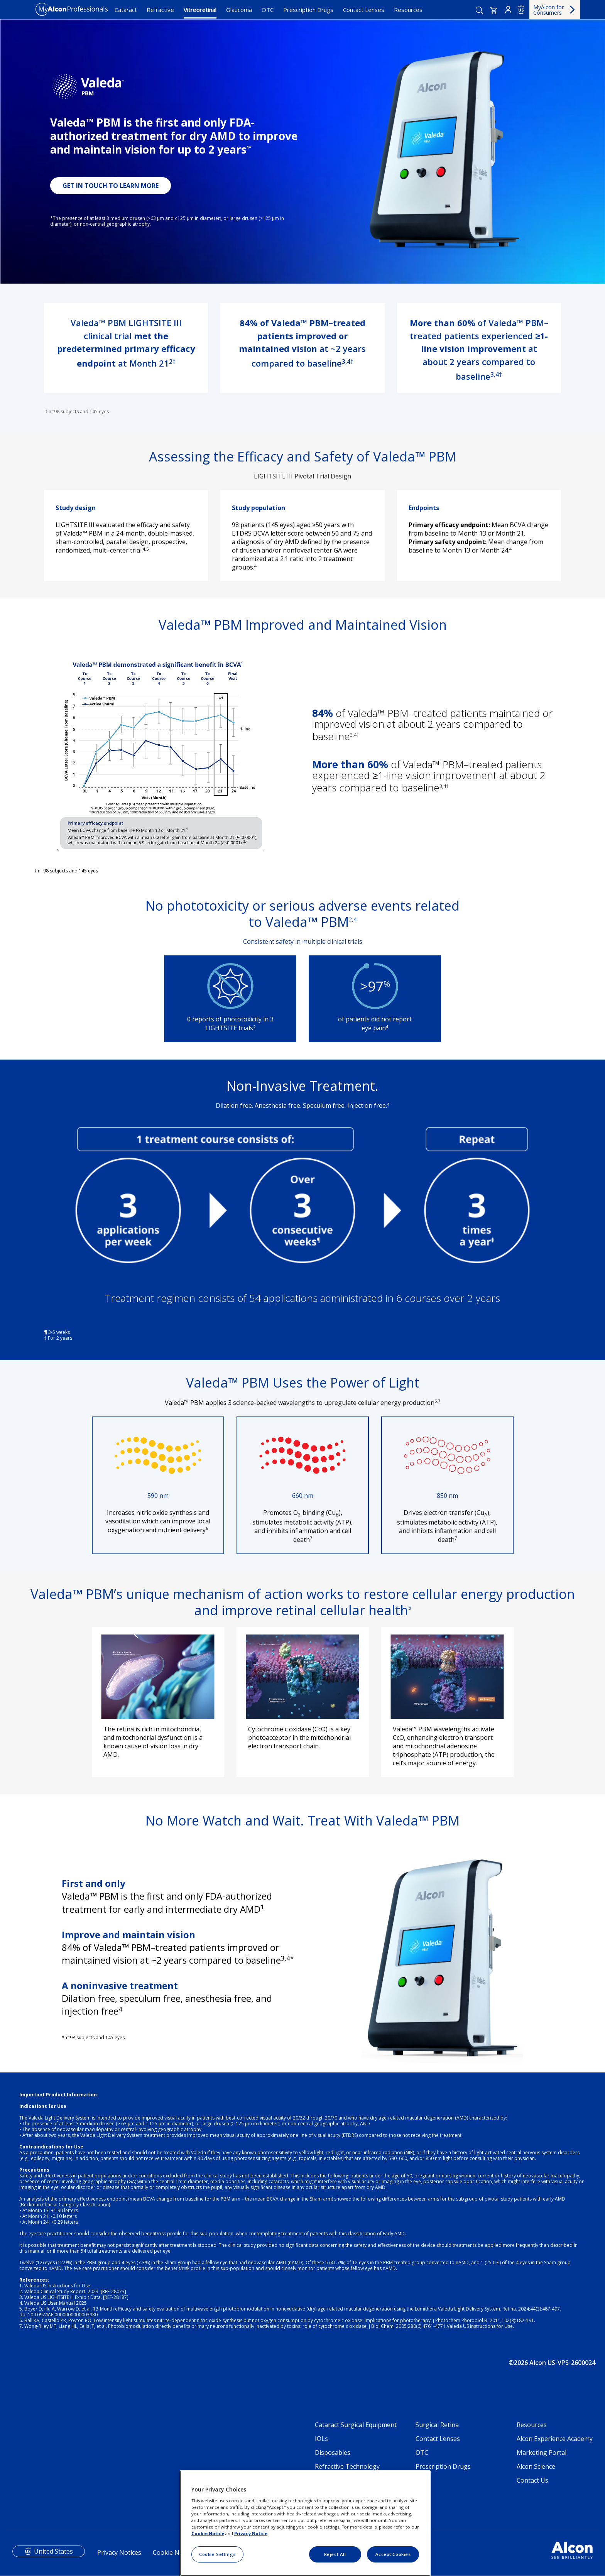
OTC (268, 10)
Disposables (332, 2452)
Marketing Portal (541, 2452)
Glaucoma (239, 10)
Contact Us (532, 2480)
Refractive (160, 10)
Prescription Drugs (308, 10)
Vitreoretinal (200, 10)
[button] (494, 10)
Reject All (335, 2554)
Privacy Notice (250, 2533)
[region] (305, 2523)
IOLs (321, 2439)
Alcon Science (536, 2466)
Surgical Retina (437, 2425)
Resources (408, 10)
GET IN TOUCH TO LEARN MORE (111, 185)
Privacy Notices (119, 2552)
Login (508, 9)
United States (53, 2551)
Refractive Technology (347, 2466)
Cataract (126, 10)
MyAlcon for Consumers (548, 9)
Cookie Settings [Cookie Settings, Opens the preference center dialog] (217, 2554)
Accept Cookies (393, 2554)
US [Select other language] (521, 10)
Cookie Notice (173, 2552)
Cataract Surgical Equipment (356, 2425)
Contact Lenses (363, 10)
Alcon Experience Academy (555, 2439)
